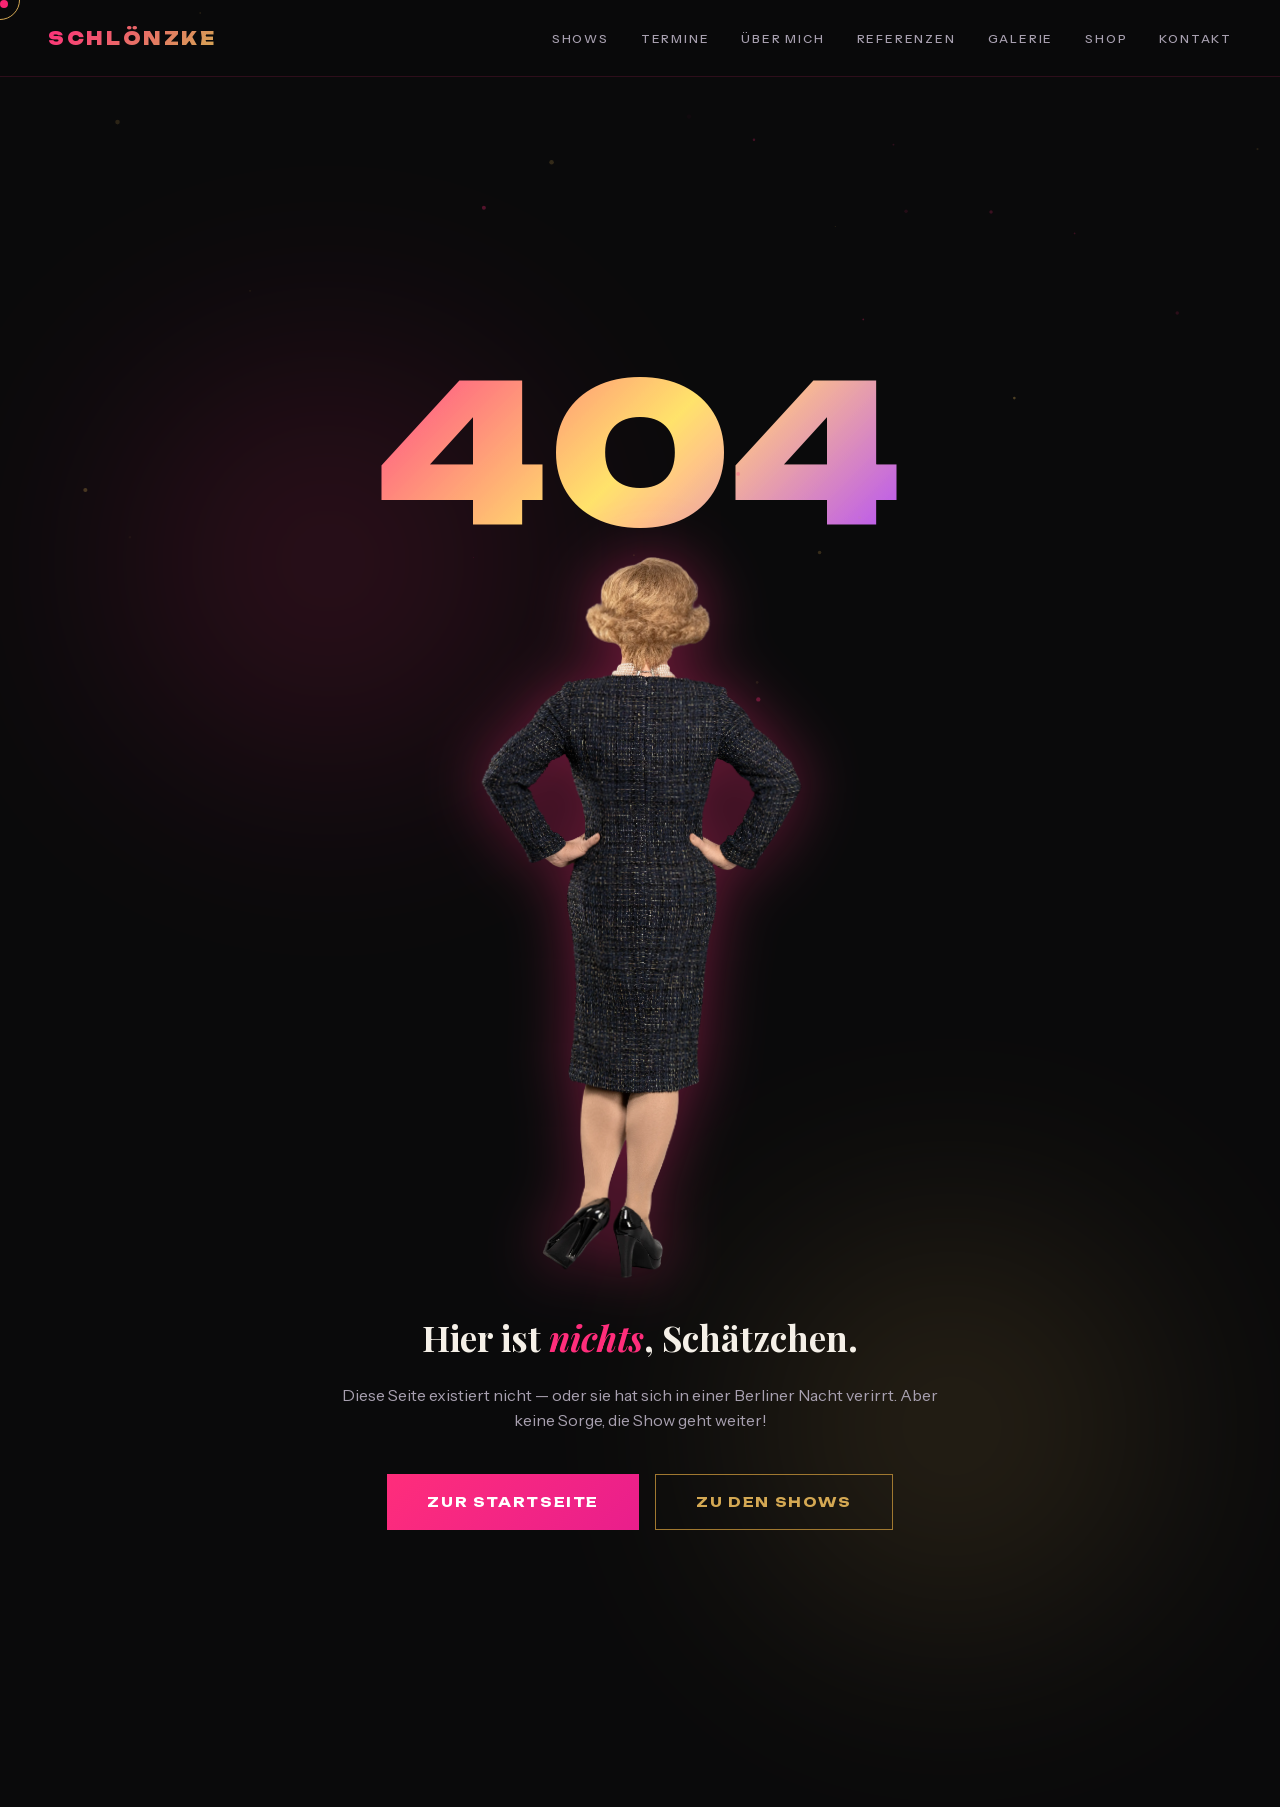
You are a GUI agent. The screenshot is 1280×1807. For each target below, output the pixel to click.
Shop (1106, 38)
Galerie (1021, 38)
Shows (580, 38)
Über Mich (782, 38)
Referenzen (906, 38)
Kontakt (1195, 38)
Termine (675, 38)
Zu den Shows (774, 1501)
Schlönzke (132, 38)
